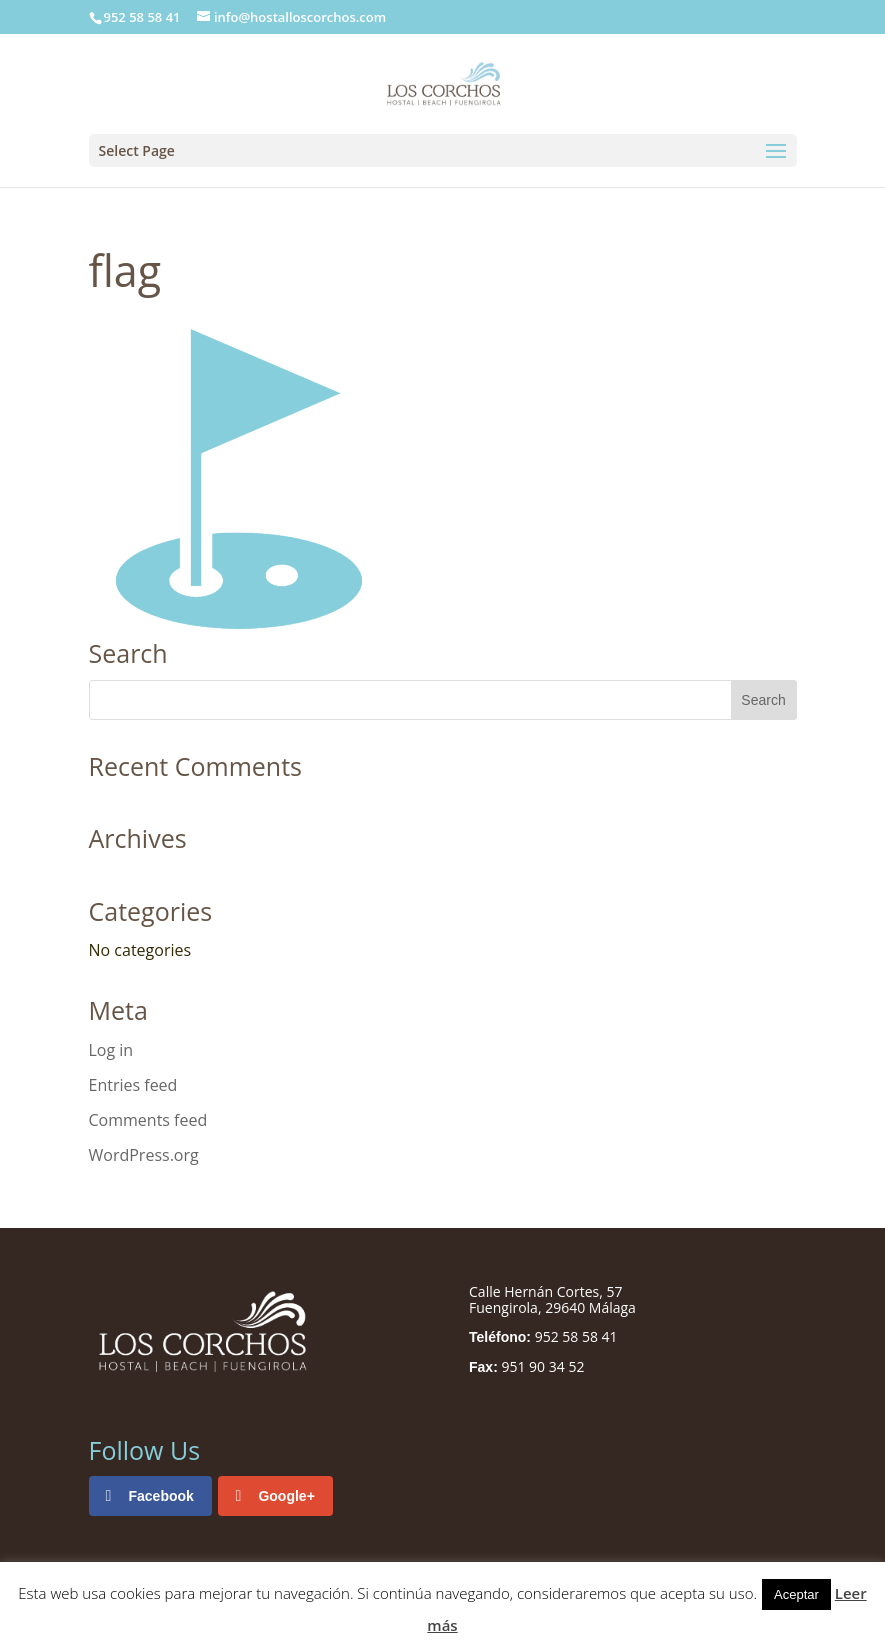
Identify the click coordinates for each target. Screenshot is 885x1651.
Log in (111, 1050)
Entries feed (133, 1085)
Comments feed (148, 1120)
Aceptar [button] (796, 1594)
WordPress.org (144, 1155)
